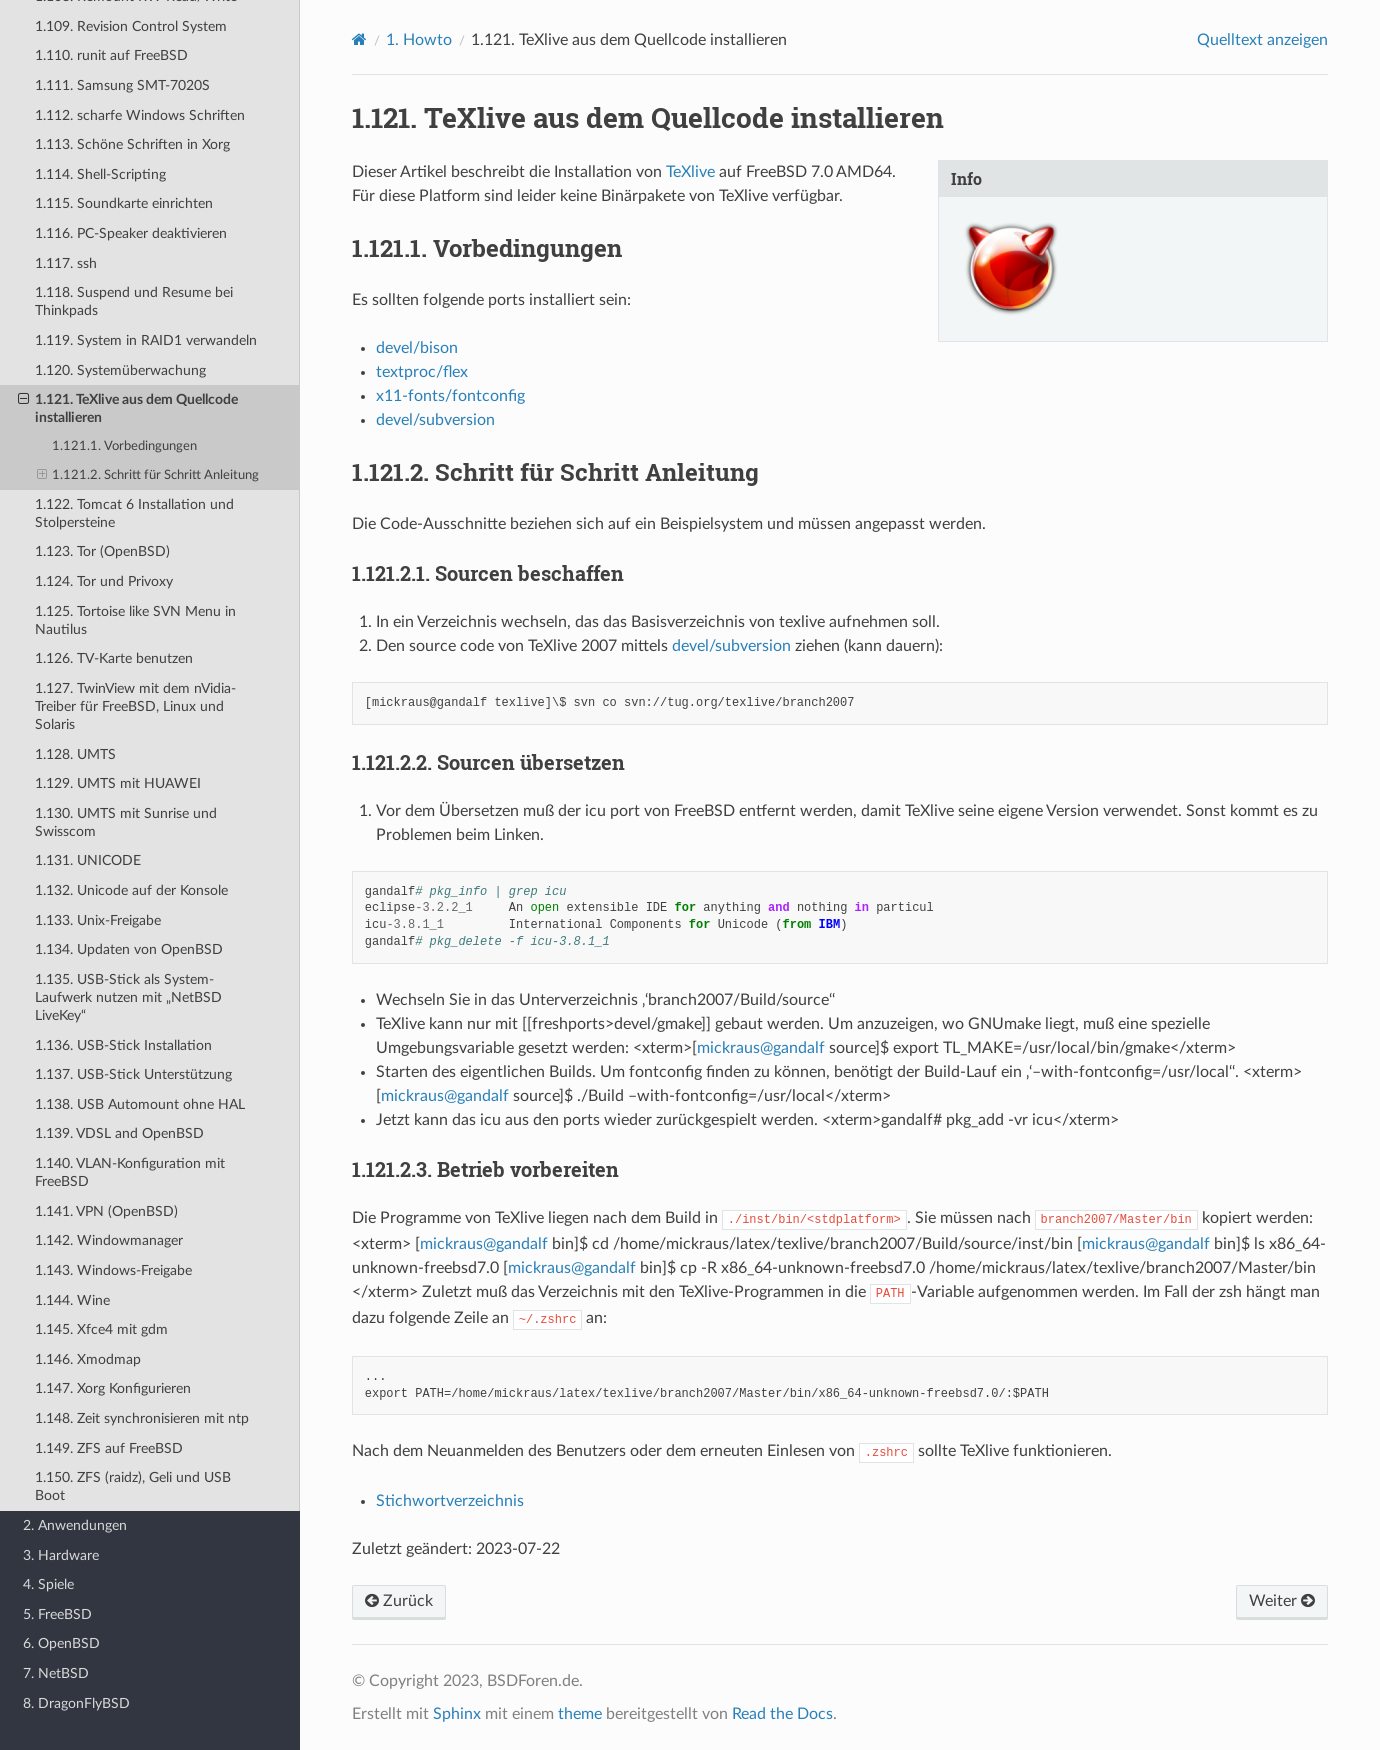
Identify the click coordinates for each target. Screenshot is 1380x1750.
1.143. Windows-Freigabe (113, 1270)
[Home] (359, 39)
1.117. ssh (66, 263)
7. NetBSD (56, 1673)
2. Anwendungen (75, 1525)
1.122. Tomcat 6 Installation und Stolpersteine (134, 513)
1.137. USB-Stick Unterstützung (133, 1074)
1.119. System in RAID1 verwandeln (146, 340)
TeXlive (690, 172)
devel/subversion (435, 420)
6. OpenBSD (61, 1643)
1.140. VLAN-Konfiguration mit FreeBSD (130, 1172)
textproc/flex (422, 372)
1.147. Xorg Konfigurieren (113, 1388)
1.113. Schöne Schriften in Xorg (132, 144)
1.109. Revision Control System (131, 26)
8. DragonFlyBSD (76, 1703)
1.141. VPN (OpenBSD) (106, 1211)
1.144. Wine (72, 1300)
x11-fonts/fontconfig (450, 396)
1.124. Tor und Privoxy (104, 581)
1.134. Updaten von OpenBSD (129, 949)
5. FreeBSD (57, 1614)
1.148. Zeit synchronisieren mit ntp (142, 1418)
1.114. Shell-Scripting (100, 174)
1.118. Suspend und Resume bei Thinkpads (134, 301)
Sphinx (457, 1714)
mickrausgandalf (761, 1048)
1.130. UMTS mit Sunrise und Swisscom (126, 822)
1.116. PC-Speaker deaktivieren (131, 233)
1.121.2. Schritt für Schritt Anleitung (148, 476)
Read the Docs (782, 1714)
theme (580, 1714)
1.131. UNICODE (88, 860)
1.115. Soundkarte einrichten (124, 203)
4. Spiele (48, 1584)
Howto (419, 40)
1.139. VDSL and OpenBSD (119, 1133)
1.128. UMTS (75, 754)
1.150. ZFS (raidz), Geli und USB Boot (133, 1486)
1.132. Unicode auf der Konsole (131, 890)
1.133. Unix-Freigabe (98, 920)
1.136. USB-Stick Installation (123, 1045)
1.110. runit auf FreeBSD (111, 55)
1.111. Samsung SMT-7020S (122, 85)
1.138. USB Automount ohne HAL (140, 1104)
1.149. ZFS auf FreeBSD (109, 1448)
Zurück (399, 1601)
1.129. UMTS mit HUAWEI (118, 783)
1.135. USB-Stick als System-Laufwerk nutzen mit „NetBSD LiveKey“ (128, 997)
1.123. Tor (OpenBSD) (102, 551)
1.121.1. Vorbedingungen (124, 446)
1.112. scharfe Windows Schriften (140, 115)
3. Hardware (61, 1555)
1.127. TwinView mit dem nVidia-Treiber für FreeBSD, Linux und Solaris (135, 706)
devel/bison (417, 348)
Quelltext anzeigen (1262, 40)
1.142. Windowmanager (109, 1240)
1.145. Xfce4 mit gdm (101, 1329)
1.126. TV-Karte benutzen (114, 658)
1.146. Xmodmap (88, 1359)
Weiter (1282, 1601)
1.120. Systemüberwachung (120, 370)
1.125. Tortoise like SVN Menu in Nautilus (135, 620)
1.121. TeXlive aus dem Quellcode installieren (128, 408)
